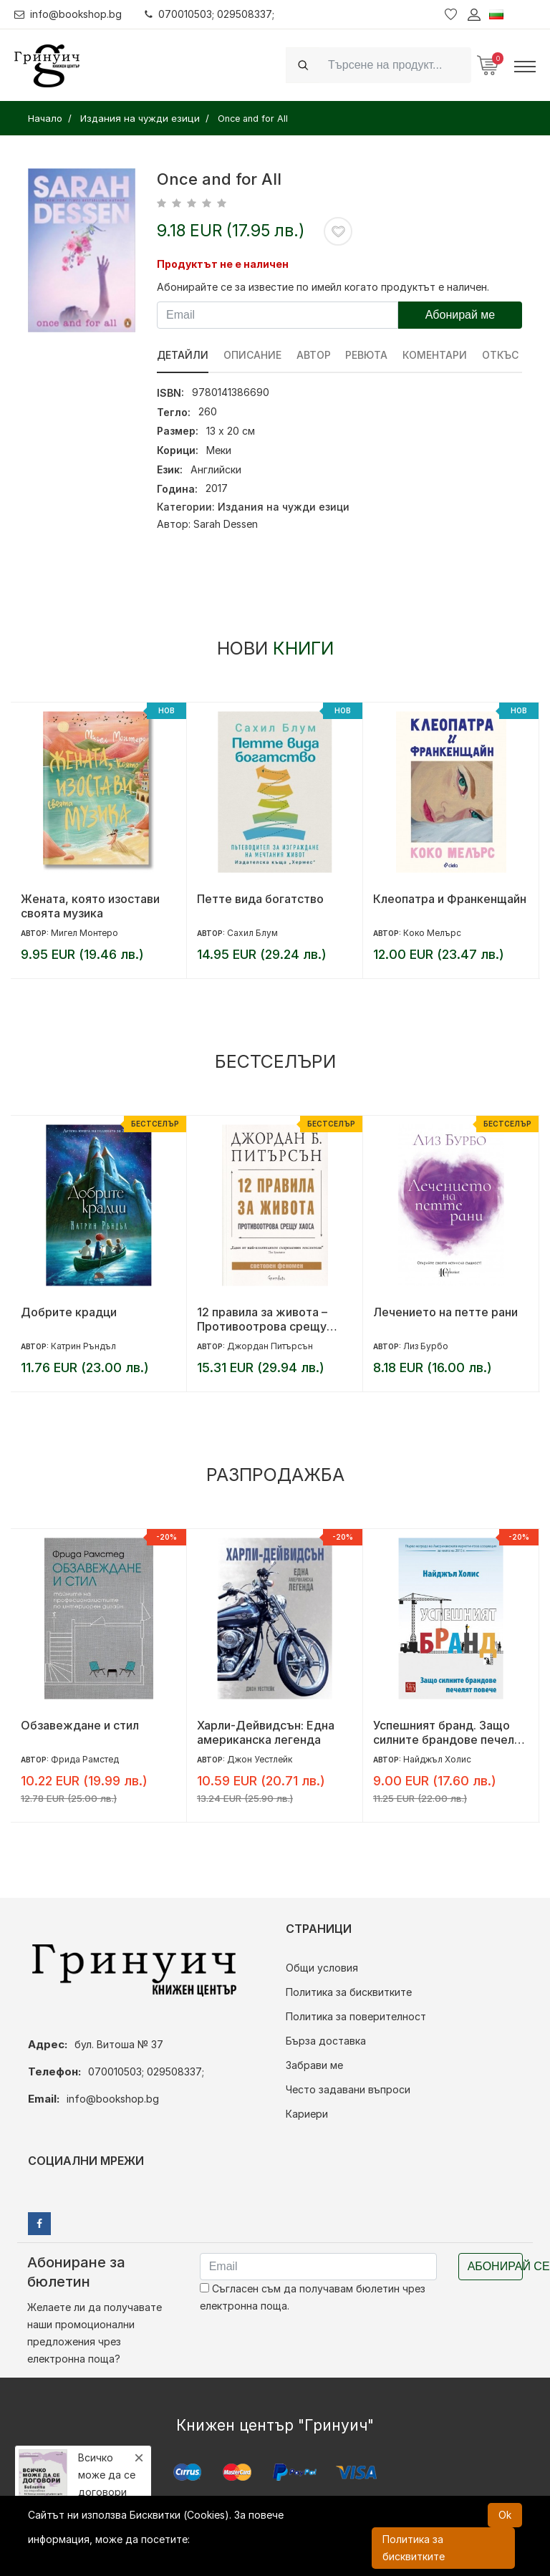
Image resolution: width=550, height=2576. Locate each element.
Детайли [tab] (182, 355)
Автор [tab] (313, 355)
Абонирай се (495, 2266)
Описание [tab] (252, 355)
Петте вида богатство (260, 899)
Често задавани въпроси (348, 2089)
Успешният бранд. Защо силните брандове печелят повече (450, 1732)
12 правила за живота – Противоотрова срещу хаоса (262, 1319)
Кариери (307, 2114)
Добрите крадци (69, 1312)
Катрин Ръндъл (83, 1346)
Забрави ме (314, 2065)
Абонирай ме (460, 315)
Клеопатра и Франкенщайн (449, 899)
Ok (504, 2515)
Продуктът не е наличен (223, 264)
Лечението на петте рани (445, 1312)
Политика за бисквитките (349, 1992)
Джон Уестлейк (259, 1759)
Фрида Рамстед (85, 1759)
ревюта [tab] (367, 355)
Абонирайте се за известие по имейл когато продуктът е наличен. (323, 287)
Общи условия (322, 1968)
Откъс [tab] (501, 355)
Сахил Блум (252, 932)
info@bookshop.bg (68, 14)
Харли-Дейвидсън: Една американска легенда (265, 1732)
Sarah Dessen (225, 524)
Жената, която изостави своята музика (90, 906)
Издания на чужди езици (283, 507)
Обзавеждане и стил (80, 1725)
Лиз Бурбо (425, 1346)
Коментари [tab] (435, 355)
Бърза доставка (326, 2041)
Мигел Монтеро (84, 932)
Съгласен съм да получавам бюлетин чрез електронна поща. (312, 2297)
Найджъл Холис (437, 1759)
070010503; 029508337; (210, 14)
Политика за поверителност (356, 2016)
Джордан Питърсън (270, 1346)
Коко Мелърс (432, 932)
